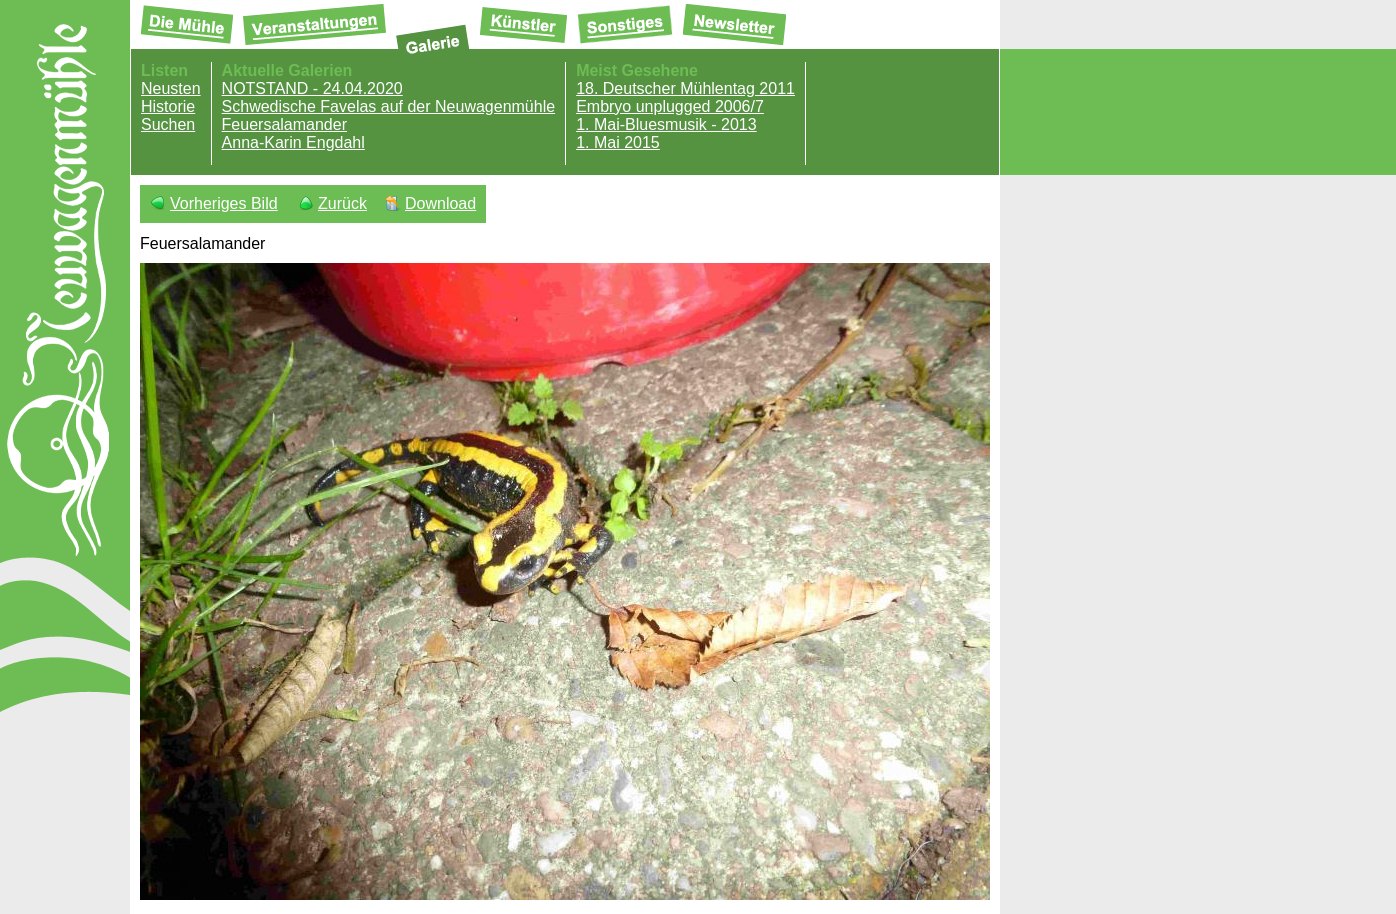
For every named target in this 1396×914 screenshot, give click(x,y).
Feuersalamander (284, 124)
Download (440, 203)
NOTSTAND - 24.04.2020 (312, 88)
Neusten (171, 88)
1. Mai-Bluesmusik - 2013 (666, 124)
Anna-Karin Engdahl (293, 142)
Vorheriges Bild (224, 203)
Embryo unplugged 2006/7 (670, 106)
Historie (168, 106)
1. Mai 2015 (618, 142)
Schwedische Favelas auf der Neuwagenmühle (389, 106)
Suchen (168, 124)
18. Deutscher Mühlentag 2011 (685, 88)
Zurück (342, 203)
